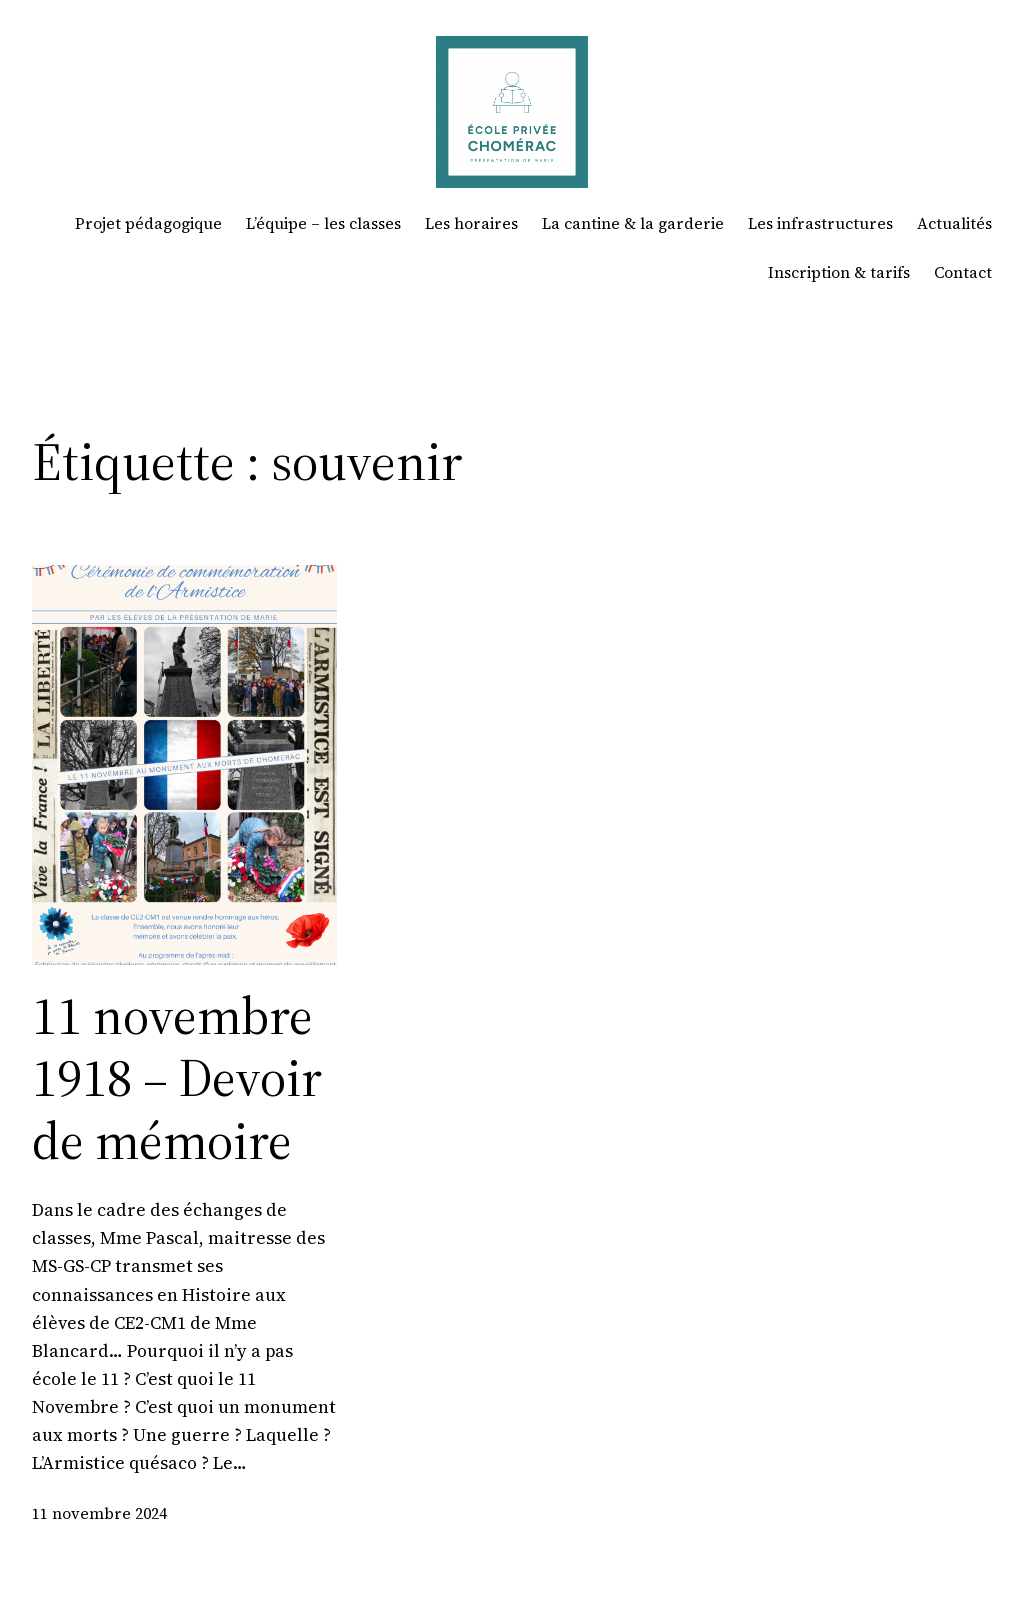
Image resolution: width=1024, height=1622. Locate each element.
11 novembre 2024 (99, 1513)
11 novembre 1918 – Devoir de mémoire (177, 1078)
